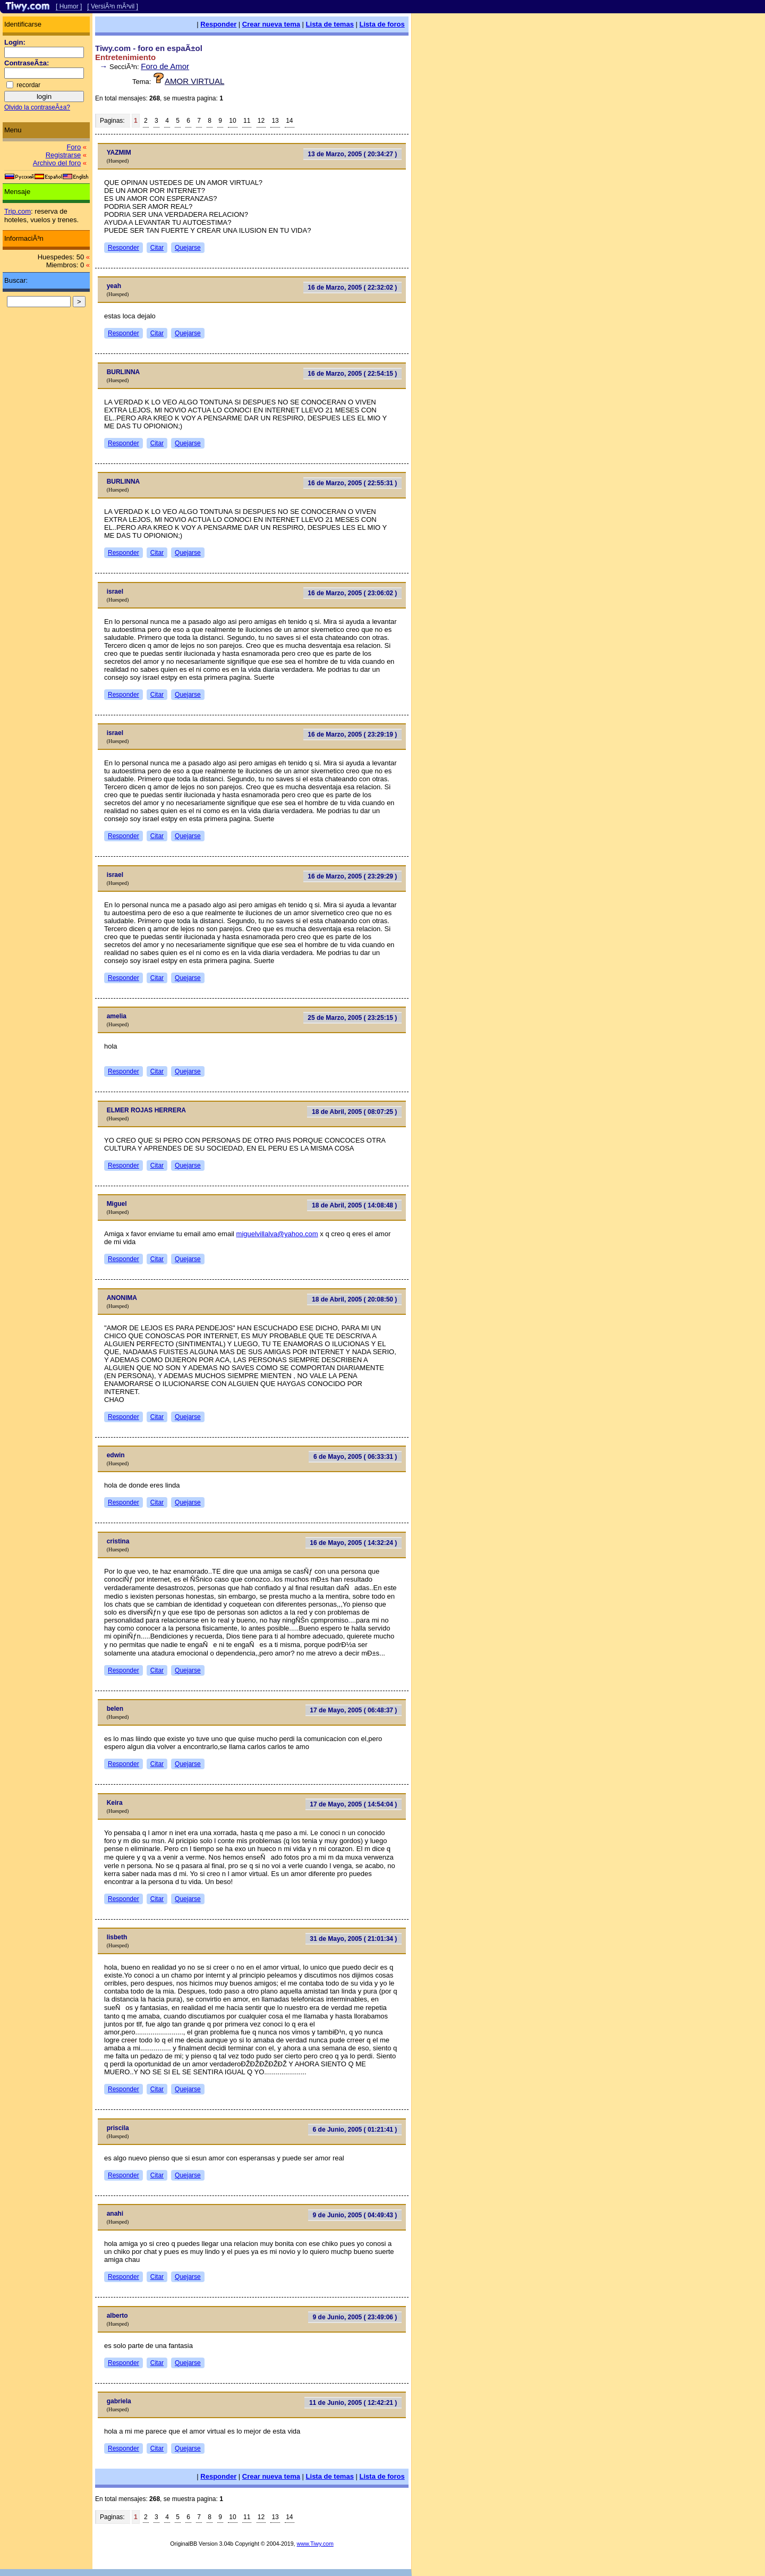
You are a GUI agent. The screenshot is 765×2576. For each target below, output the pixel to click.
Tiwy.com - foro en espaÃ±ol (148, 48)
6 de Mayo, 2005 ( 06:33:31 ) (355, 1456)
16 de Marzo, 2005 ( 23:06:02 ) (352, 593)
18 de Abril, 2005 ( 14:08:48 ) (354, 1205)
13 (274, 120)
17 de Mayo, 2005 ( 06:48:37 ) (353, 1710)
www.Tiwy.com (315, 2543)
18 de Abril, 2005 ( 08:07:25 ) (354, 1112)
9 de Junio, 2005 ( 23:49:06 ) (355, 2317)
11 (246, 120)
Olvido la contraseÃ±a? (37, 107)
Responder (218, 24)
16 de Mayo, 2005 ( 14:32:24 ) (353, 1543)
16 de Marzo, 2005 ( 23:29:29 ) (352, 876)
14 (289, 120)
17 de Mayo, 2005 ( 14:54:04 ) (353, 1804)
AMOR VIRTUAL (194, 81)
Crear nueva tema (271, 24)
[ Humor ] (69, 6)
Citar (157, 247)
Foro (73, 147)
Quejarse (188, 247)
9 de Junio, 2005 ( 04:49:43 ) (355, 2215)
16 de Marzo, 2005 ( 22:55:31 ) (352, 483)
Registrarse (63, 155)
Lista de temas (330, 24)
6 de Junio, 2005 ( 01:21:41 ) (355, 2129)
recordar (28, 85)
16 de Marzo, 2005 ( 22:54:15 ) (352, 373)
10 (232, 120)
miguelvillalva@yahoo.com (277, 1234)
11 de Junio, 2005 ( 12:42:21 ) (353, 2402)
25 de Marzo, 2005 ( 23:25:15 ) (352, 1017)
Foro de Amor (165, 66)
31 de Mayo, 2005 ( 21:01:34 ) (353, 1938)
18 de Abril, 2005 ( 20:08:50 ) (354, 1299)
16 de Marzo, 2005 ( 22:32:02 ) (352, 287)
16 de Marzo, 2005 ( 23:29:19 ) (352, 734)
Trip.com (17, 211)
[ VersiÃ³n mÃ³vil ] (112, 6)
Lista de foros (382, 24)
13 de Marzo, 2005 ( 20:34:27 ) (352, 154)
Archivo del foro (57, 163)
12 (261, 120)
